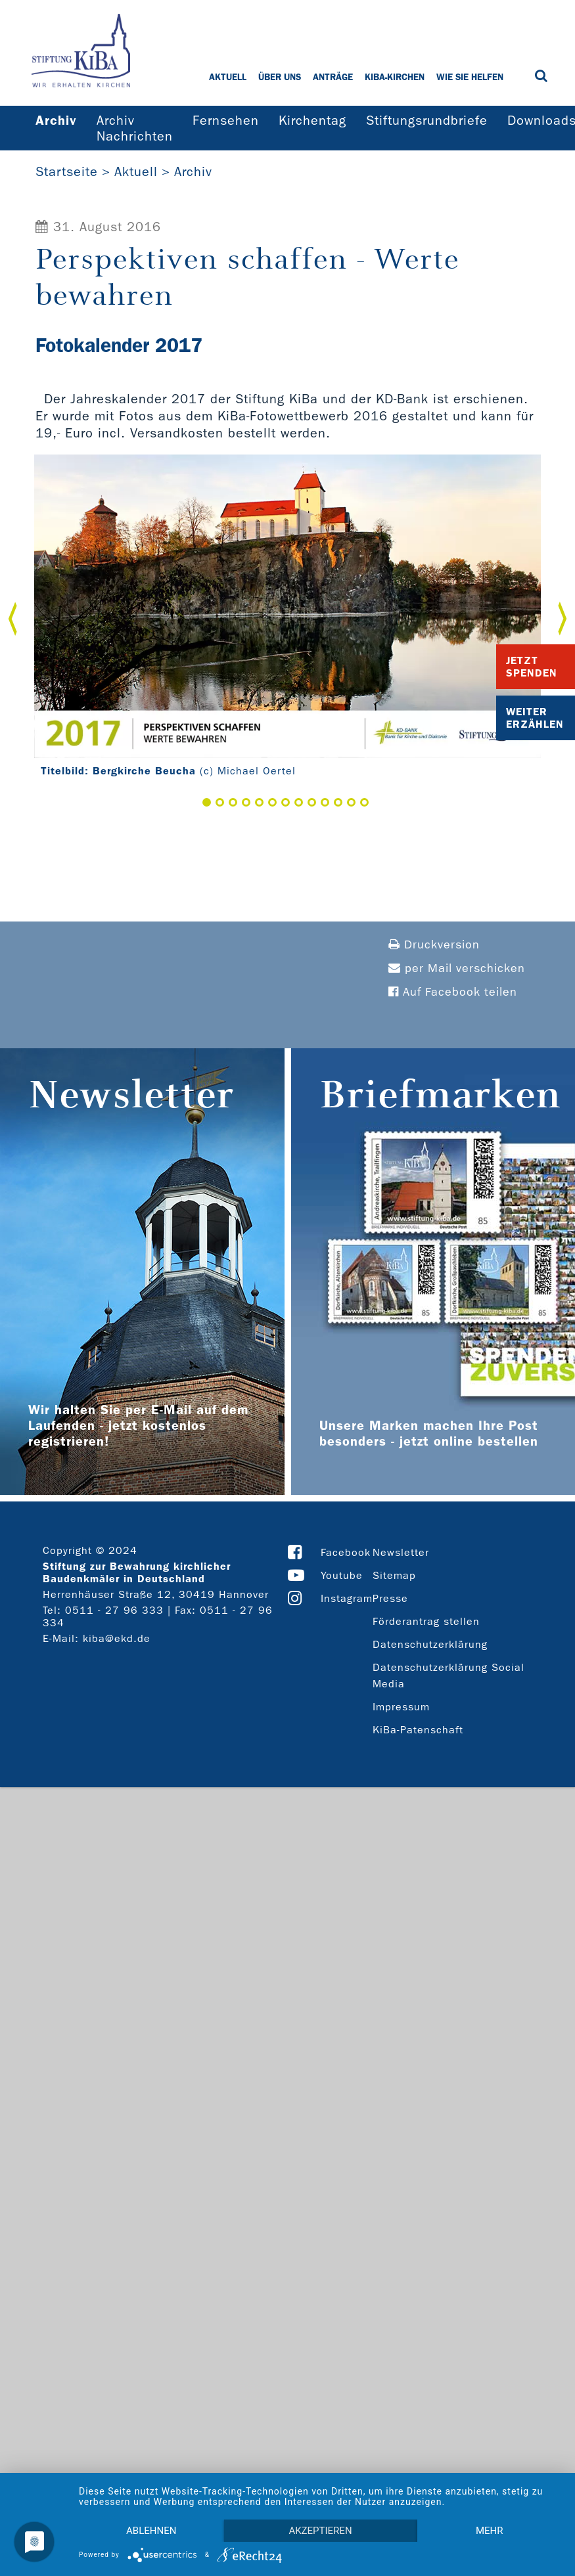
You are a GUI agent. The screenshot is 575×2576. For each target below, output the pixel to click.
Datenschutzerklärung (430, 1644)
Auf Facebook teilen (452, 992)
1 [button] (206, 802)
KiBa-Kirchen (395, 77)
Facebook (346, 1552)
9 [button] (312, 802)
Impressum (401, 1706)
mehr (489, 2531)
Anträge (333, 77)
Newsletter (401, 1552)
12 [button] (351, 802)
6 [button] (272, 802)
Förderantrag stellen (426, 1621)
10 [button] (325, 802)
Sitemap (394, 1575)
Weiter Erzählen (535, 717)
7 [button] (285, 802)
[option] (287, 619)
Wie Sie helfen (469, 77)
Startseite (66, 171)
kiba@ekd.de (116, 1638)
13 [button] (364, 802)
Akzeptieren (320, 2531)
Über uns (279, 77)
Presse (390, 1598)
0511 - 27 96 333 (114, 1610)
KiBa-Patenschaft (418, 1729)
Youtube (342, 1575)
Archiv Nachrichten (135, 128)
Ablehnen (151, 2531)
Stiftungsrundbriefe (427, 120)
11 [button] (338, 802)
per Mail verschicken (456, 968)
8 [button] (298, 802)
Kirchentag (312, 120)
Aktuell (227, 77)
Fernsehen (226, 120)
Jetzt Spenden (531, 666)
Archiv (193, 171)
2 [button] (220, 802)
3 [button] (233, 802)
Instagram (347, 1598)
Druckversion (434, 945)
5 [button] (259, 802)
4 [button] (246, 802)
